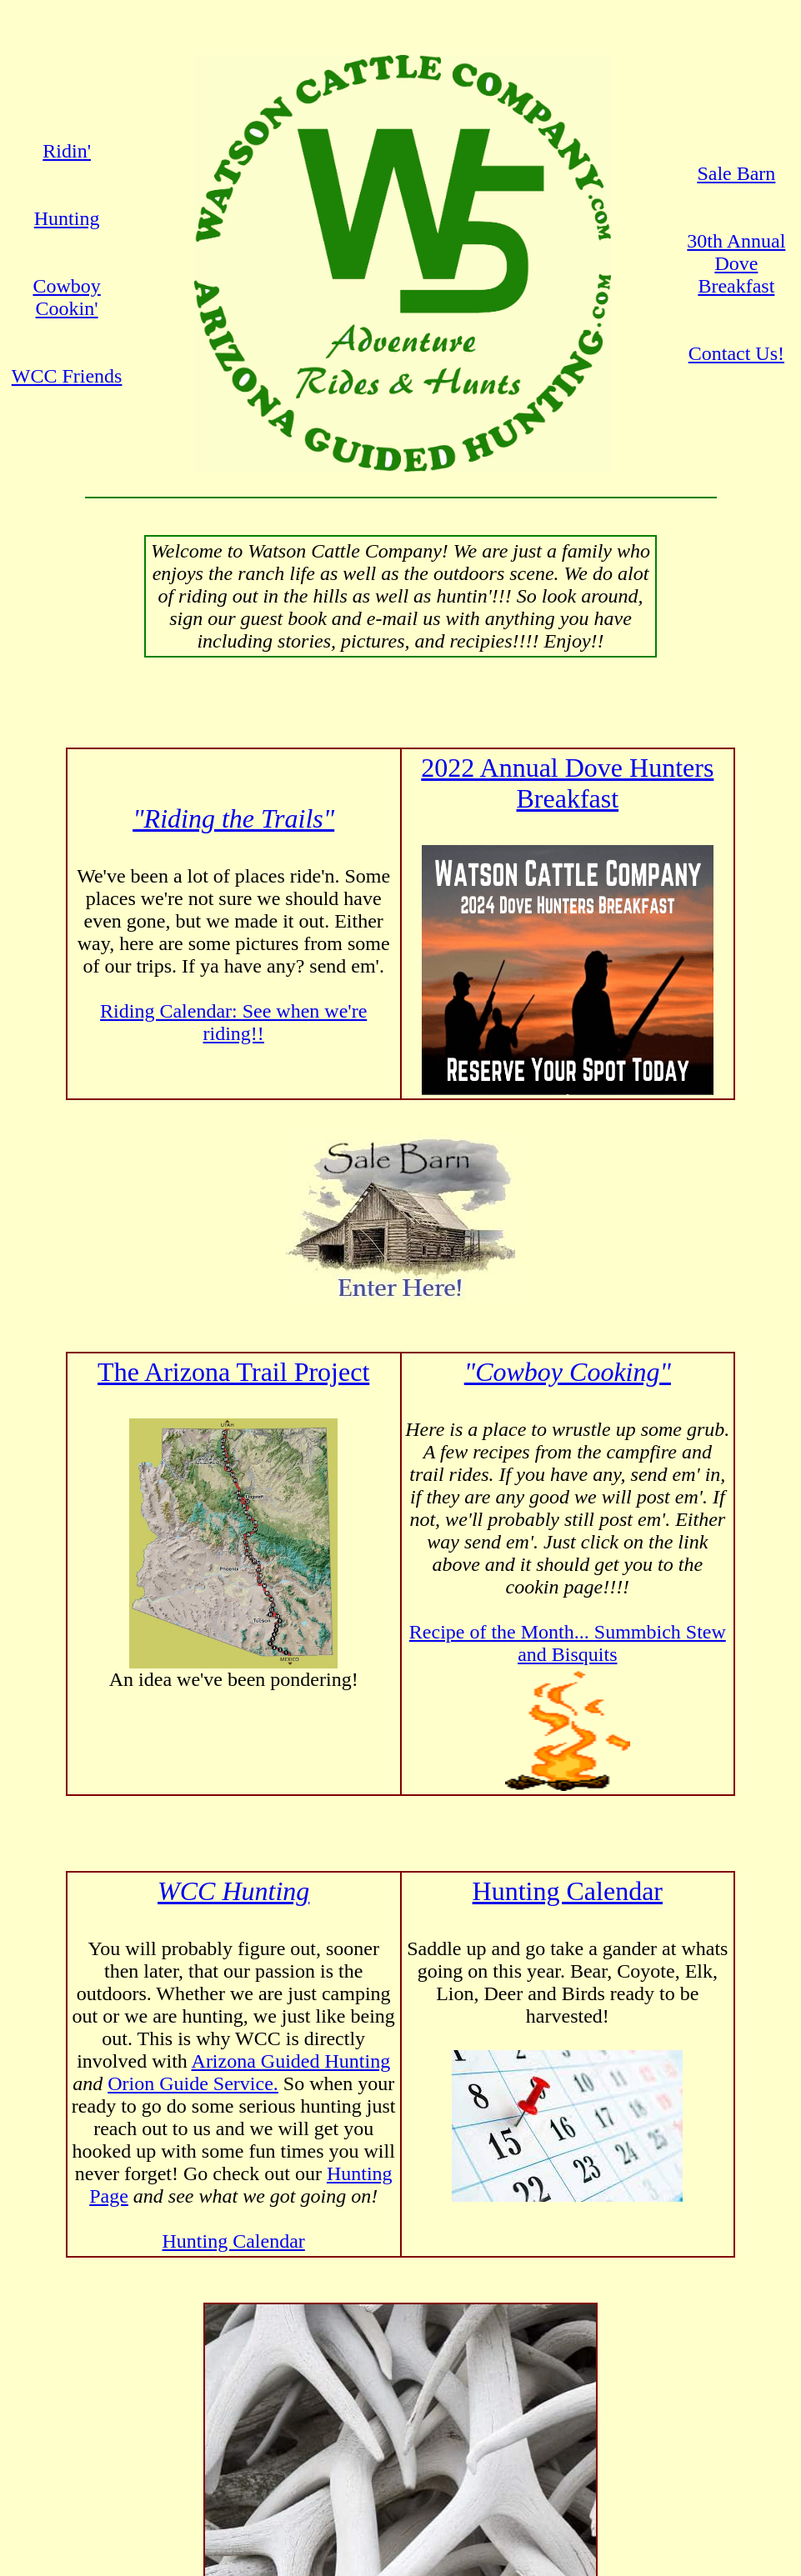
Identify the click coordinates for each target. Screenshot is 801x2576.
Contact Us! (736, 353)
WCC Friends (67, 376)
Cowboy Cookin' (66, 297)
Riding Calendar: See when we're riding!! (233, 1022)
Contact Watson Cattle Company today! (401, 2535)
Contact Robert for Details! (400, 2391)
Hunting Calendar (234, 2241)
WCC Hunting (233, 1891)
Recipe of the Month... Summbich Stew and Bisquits (567, 1643)
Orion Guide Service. (193, 2083)
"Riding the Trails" (233, 818)
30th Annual (736, 241)
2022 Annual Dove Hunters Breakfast (567, 783)
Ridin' (67, 151)
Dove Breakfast (736, 275)
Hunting (67, 218)
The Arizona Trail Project (233, 1372)
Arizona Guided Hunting (291, 2061)
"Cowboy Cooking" (567, 1372)
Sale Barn (736, 173)
